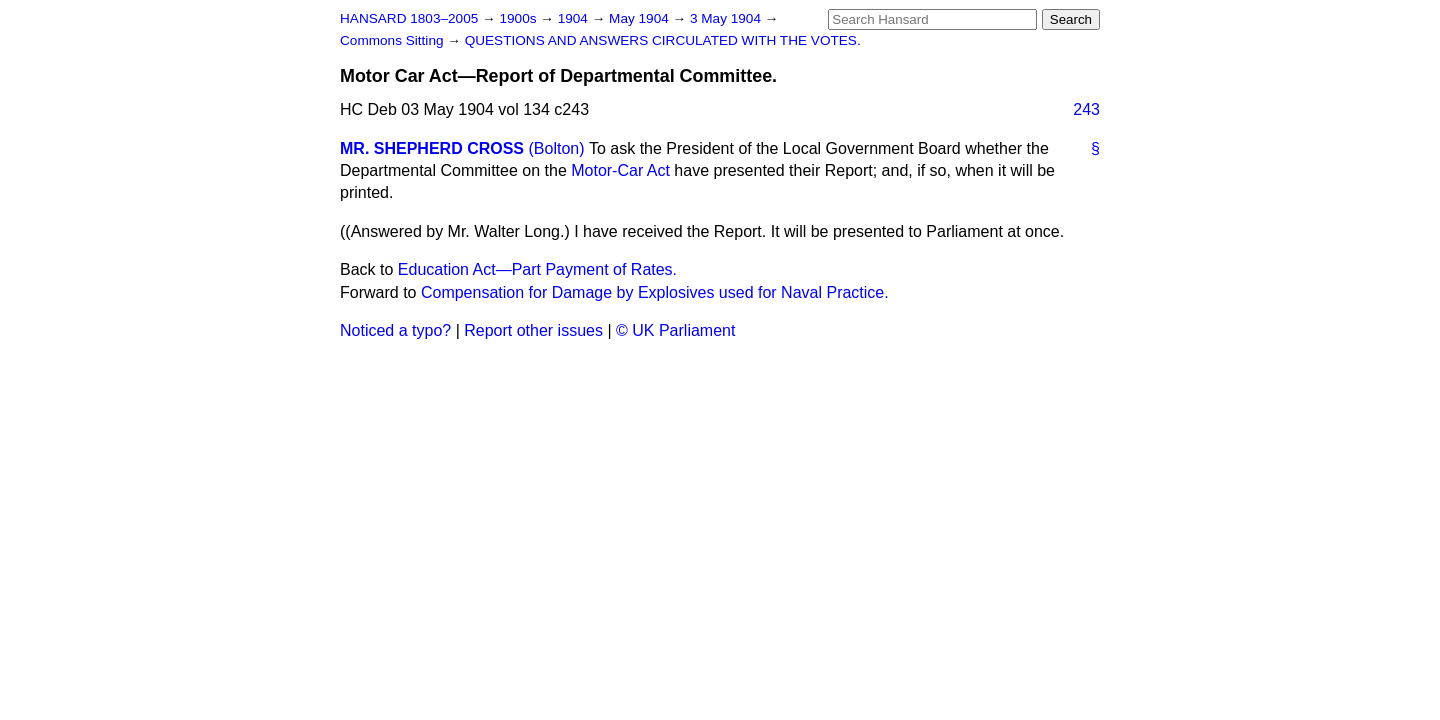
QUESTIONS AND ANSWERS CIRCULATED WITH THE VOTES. (663, 40)
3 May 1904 (727, 18)
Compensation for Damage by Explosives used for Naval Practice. (655, 292)
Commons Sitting (393, 40)
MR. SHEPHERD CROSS (432, 148)
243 (1086, 109)
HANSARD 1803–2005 (409, 18)
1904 (575, 18)
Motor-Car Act (620, 170)
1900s (519, 18)
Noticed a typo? (395, 330)
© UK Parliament (675, 330)
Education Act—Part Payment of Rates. (537, 269)
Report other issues (533, 330)
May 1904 (640, 18)
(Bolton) (556, 148)
